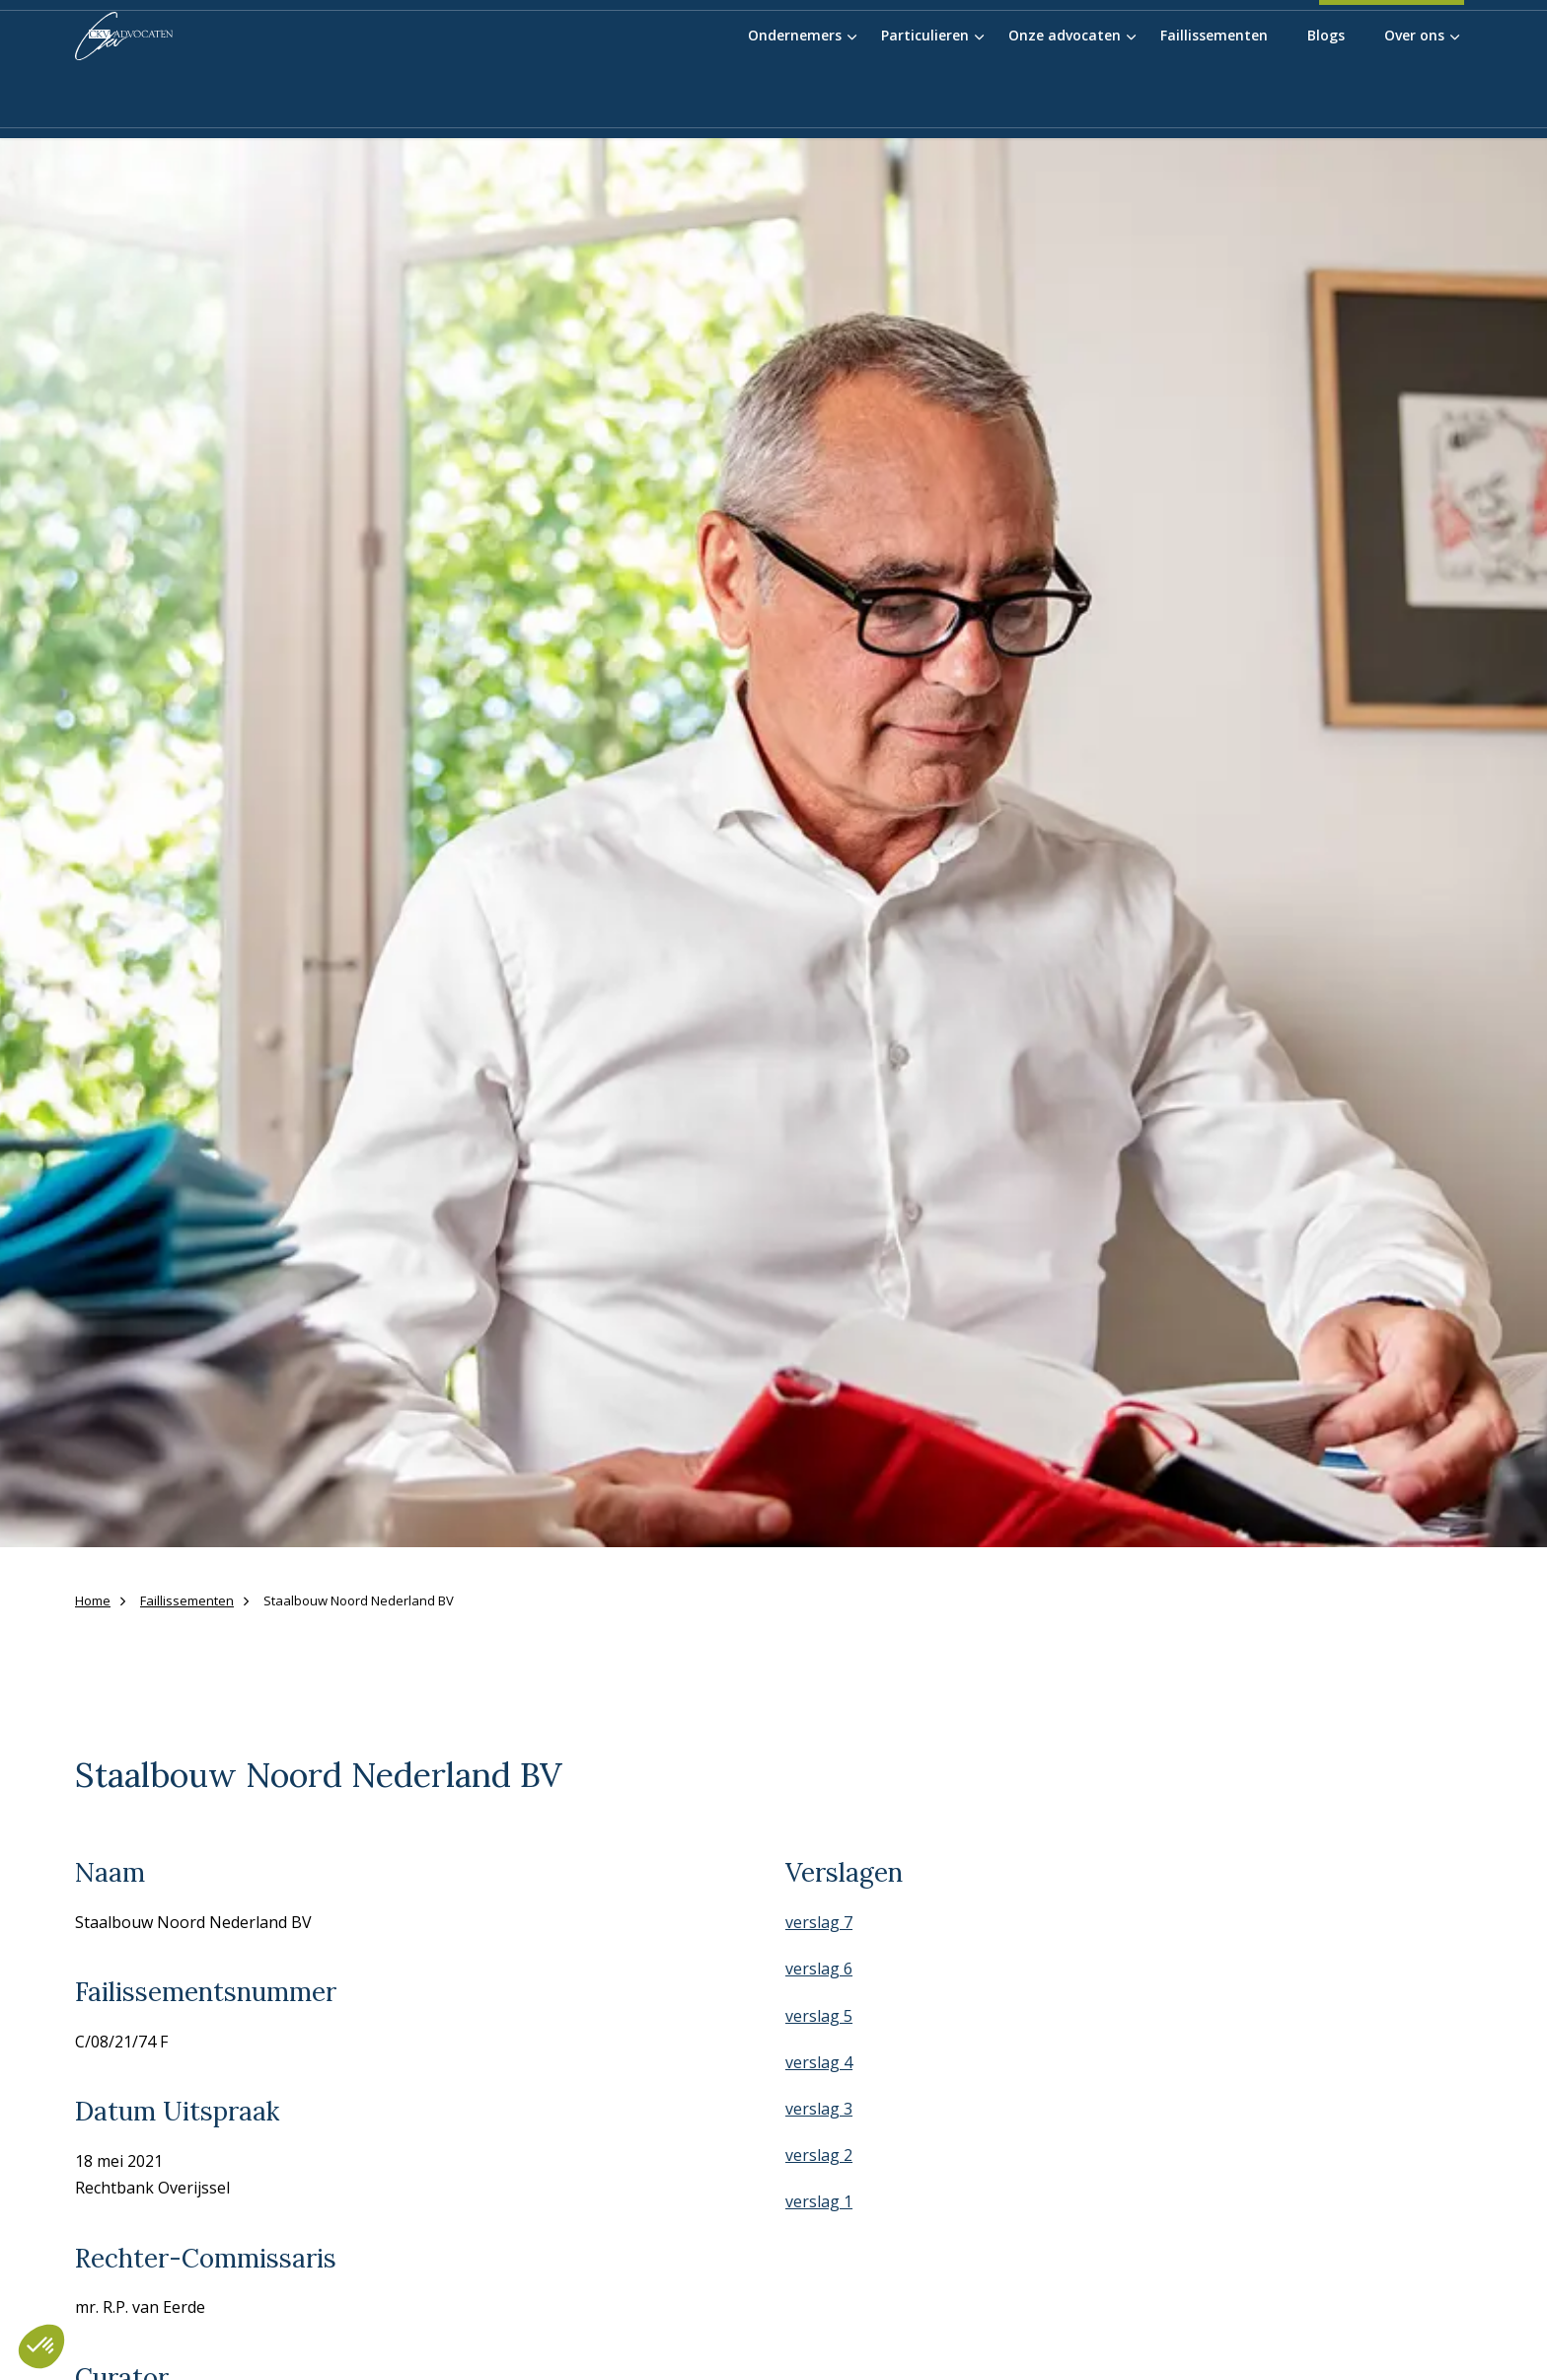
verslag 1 (818, 2201)
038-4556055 (1391, 44)
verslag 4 (818, 2062)
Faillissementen (1214, 101)
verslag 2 (818, 2155)
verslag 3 (818, 2109)
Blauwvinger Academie (1054, 39)
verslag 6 (818, 1968)
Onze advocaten (1064, 101)
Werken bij (1187, 39)
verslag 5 (818, 2016)
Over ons (1414, 101)
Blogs (1326, 101)
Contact (1271, 39)
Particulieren (925, 101)
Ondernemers (795, 101)
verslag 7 (818, 1922)
